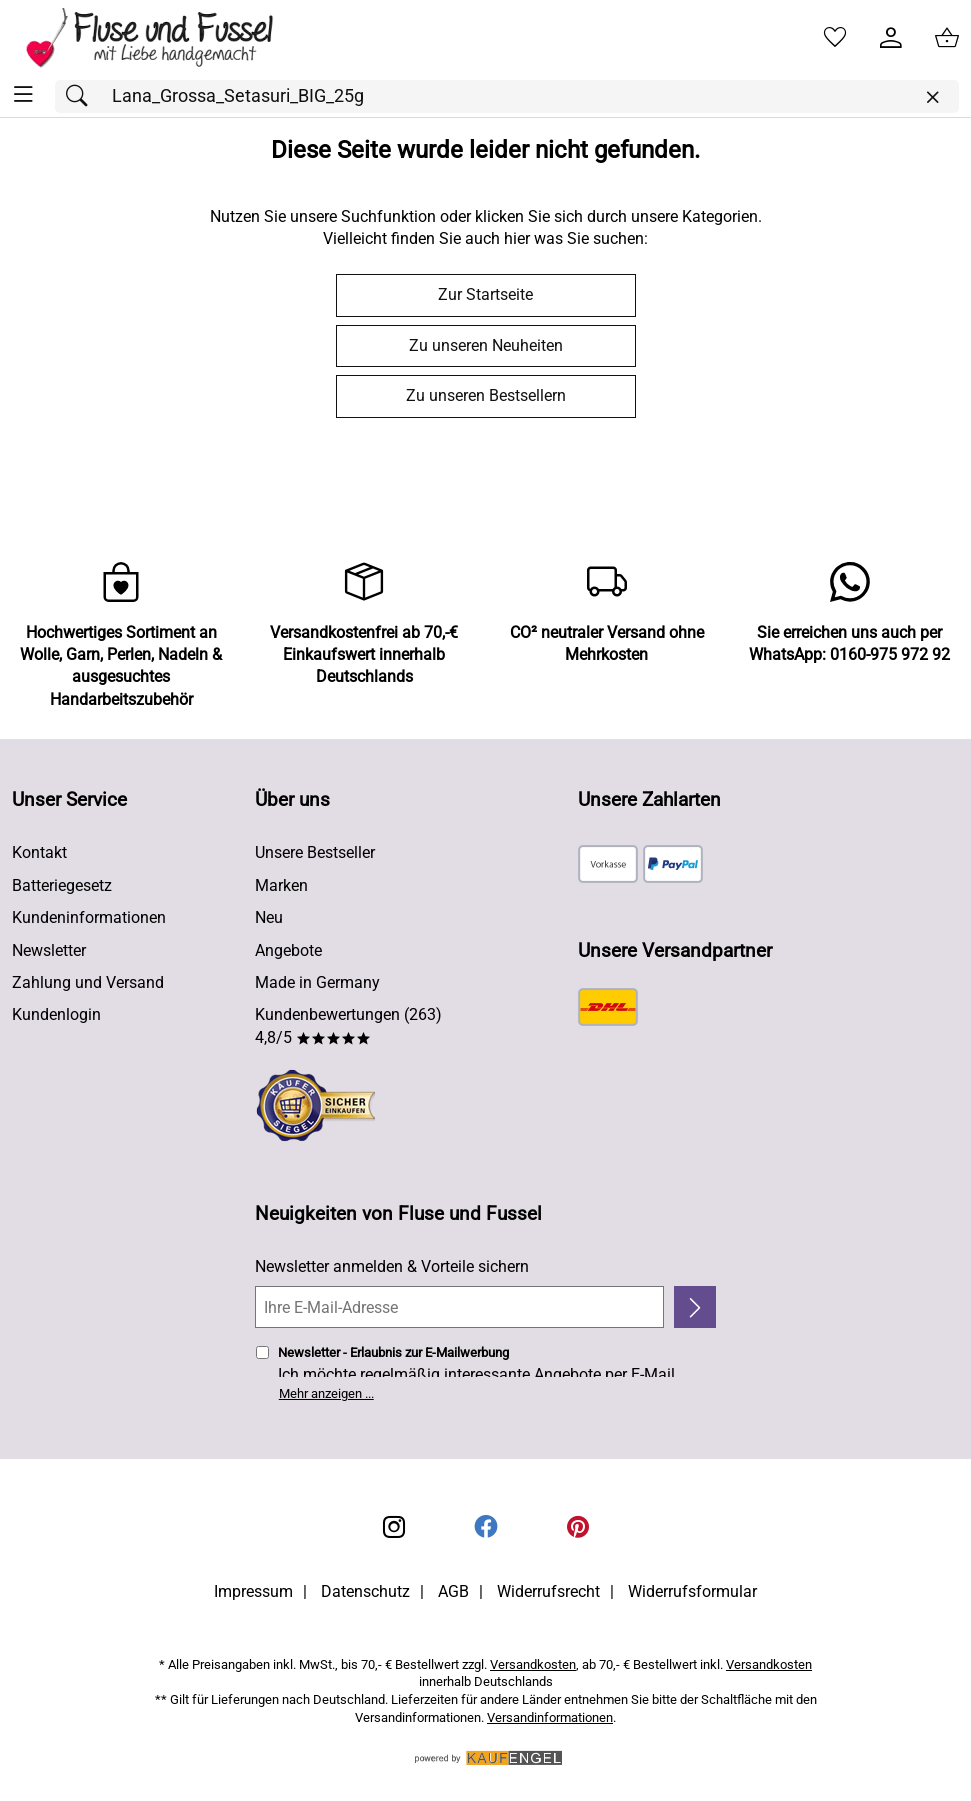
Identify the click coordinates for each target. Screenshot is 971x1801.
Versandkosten (533, 1664)
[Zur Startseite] (163, 38)
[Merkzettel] (835, 38)
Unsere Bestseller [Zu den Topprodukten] (315, 852)
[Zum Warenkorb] (947, 38)
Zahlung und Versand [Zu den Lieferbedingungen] (88, 982)
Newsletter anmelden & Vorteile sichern (392, 1266)
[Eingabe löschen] (932, 97)
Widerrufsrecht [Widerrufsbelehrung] (548, 1591)
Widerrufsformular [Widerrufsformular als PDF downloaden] (692, 1591)
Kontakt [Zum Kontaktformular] (39, 852)
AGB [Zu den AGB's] (453, 1591)
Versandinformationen (550, 1717)
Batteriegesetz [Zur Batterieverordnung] (62, 885)
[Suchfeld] (507, 96)
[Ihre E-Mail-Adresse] (459, 1307)
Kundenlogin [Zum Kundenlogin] (56, 1014)
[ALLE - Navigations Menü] (23, 94)
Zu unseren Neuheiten (486, 345)
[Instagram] (394, 1527)
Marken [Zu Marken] (281, 885)
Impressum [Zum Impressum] (253, 1591)
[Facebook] (486, 1527)
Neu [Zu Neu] (269, 917)
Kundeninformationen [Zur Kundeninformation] (89, 917)
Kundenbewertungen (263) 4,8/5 (348, 1025)
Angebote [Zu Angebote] (288, 950)
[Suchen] (82, 96)
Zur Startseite (485, 294)
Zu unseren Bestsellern (486, 395)
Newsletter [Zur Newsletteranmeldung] (49, 950)
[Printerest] (578, 1527)
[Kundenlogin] (891, 38)
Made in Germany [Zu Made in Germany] (317, 982)
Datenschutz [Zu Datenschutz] (365, 1591)
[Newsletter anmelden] (695, 1307)
